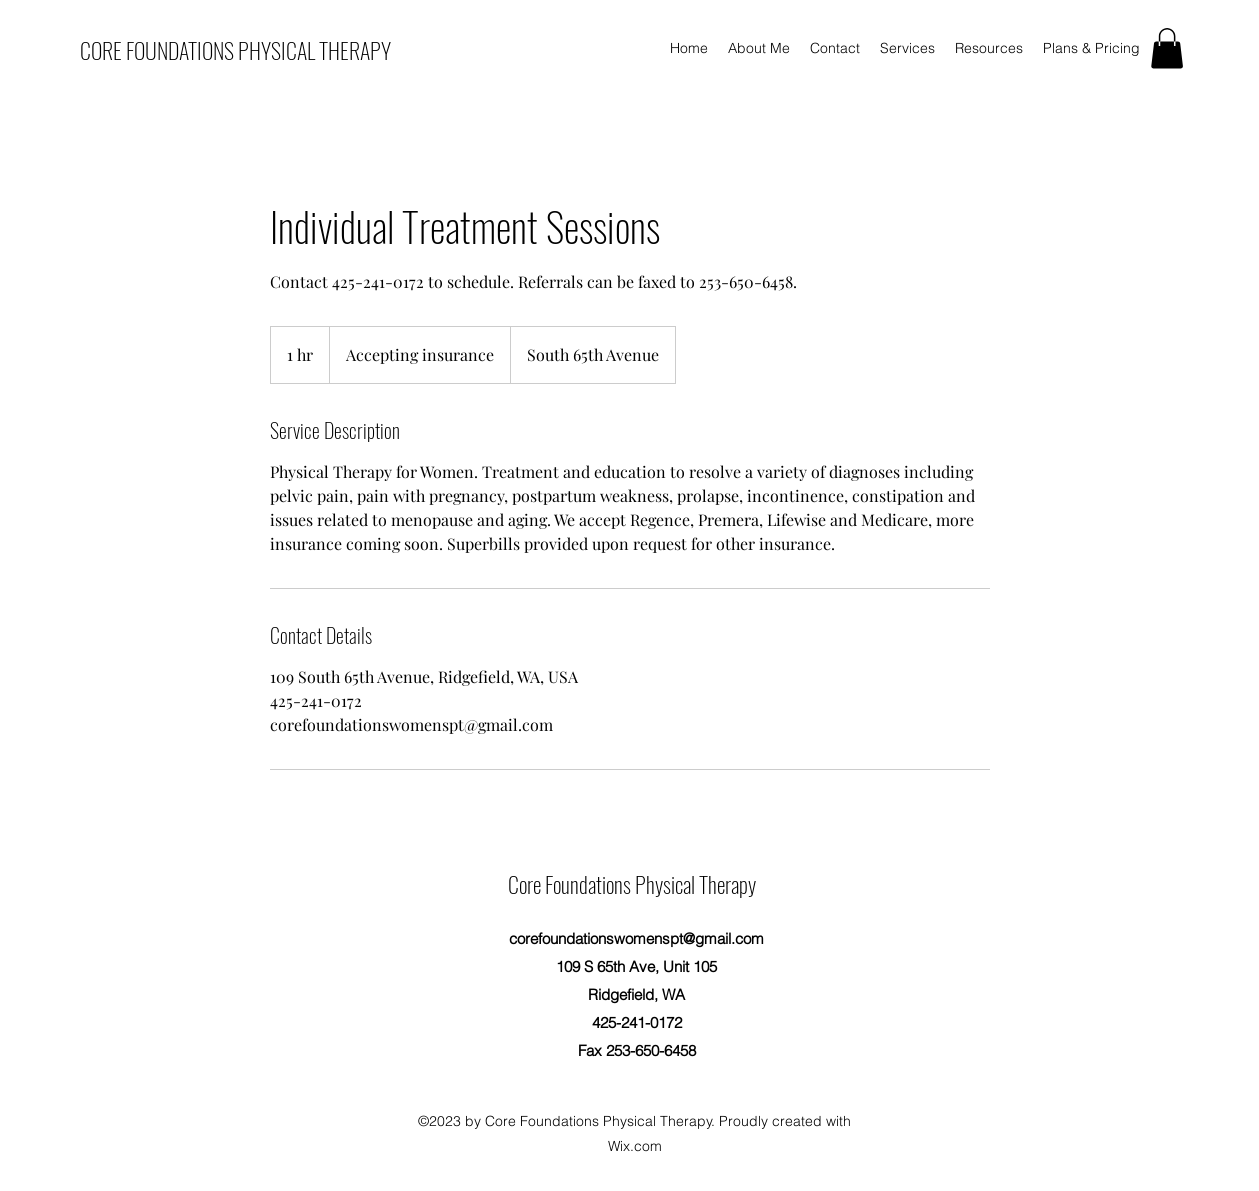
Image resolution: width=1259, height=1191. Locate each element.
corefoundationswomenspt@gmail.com (636, 938)
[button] (1167, 48)
